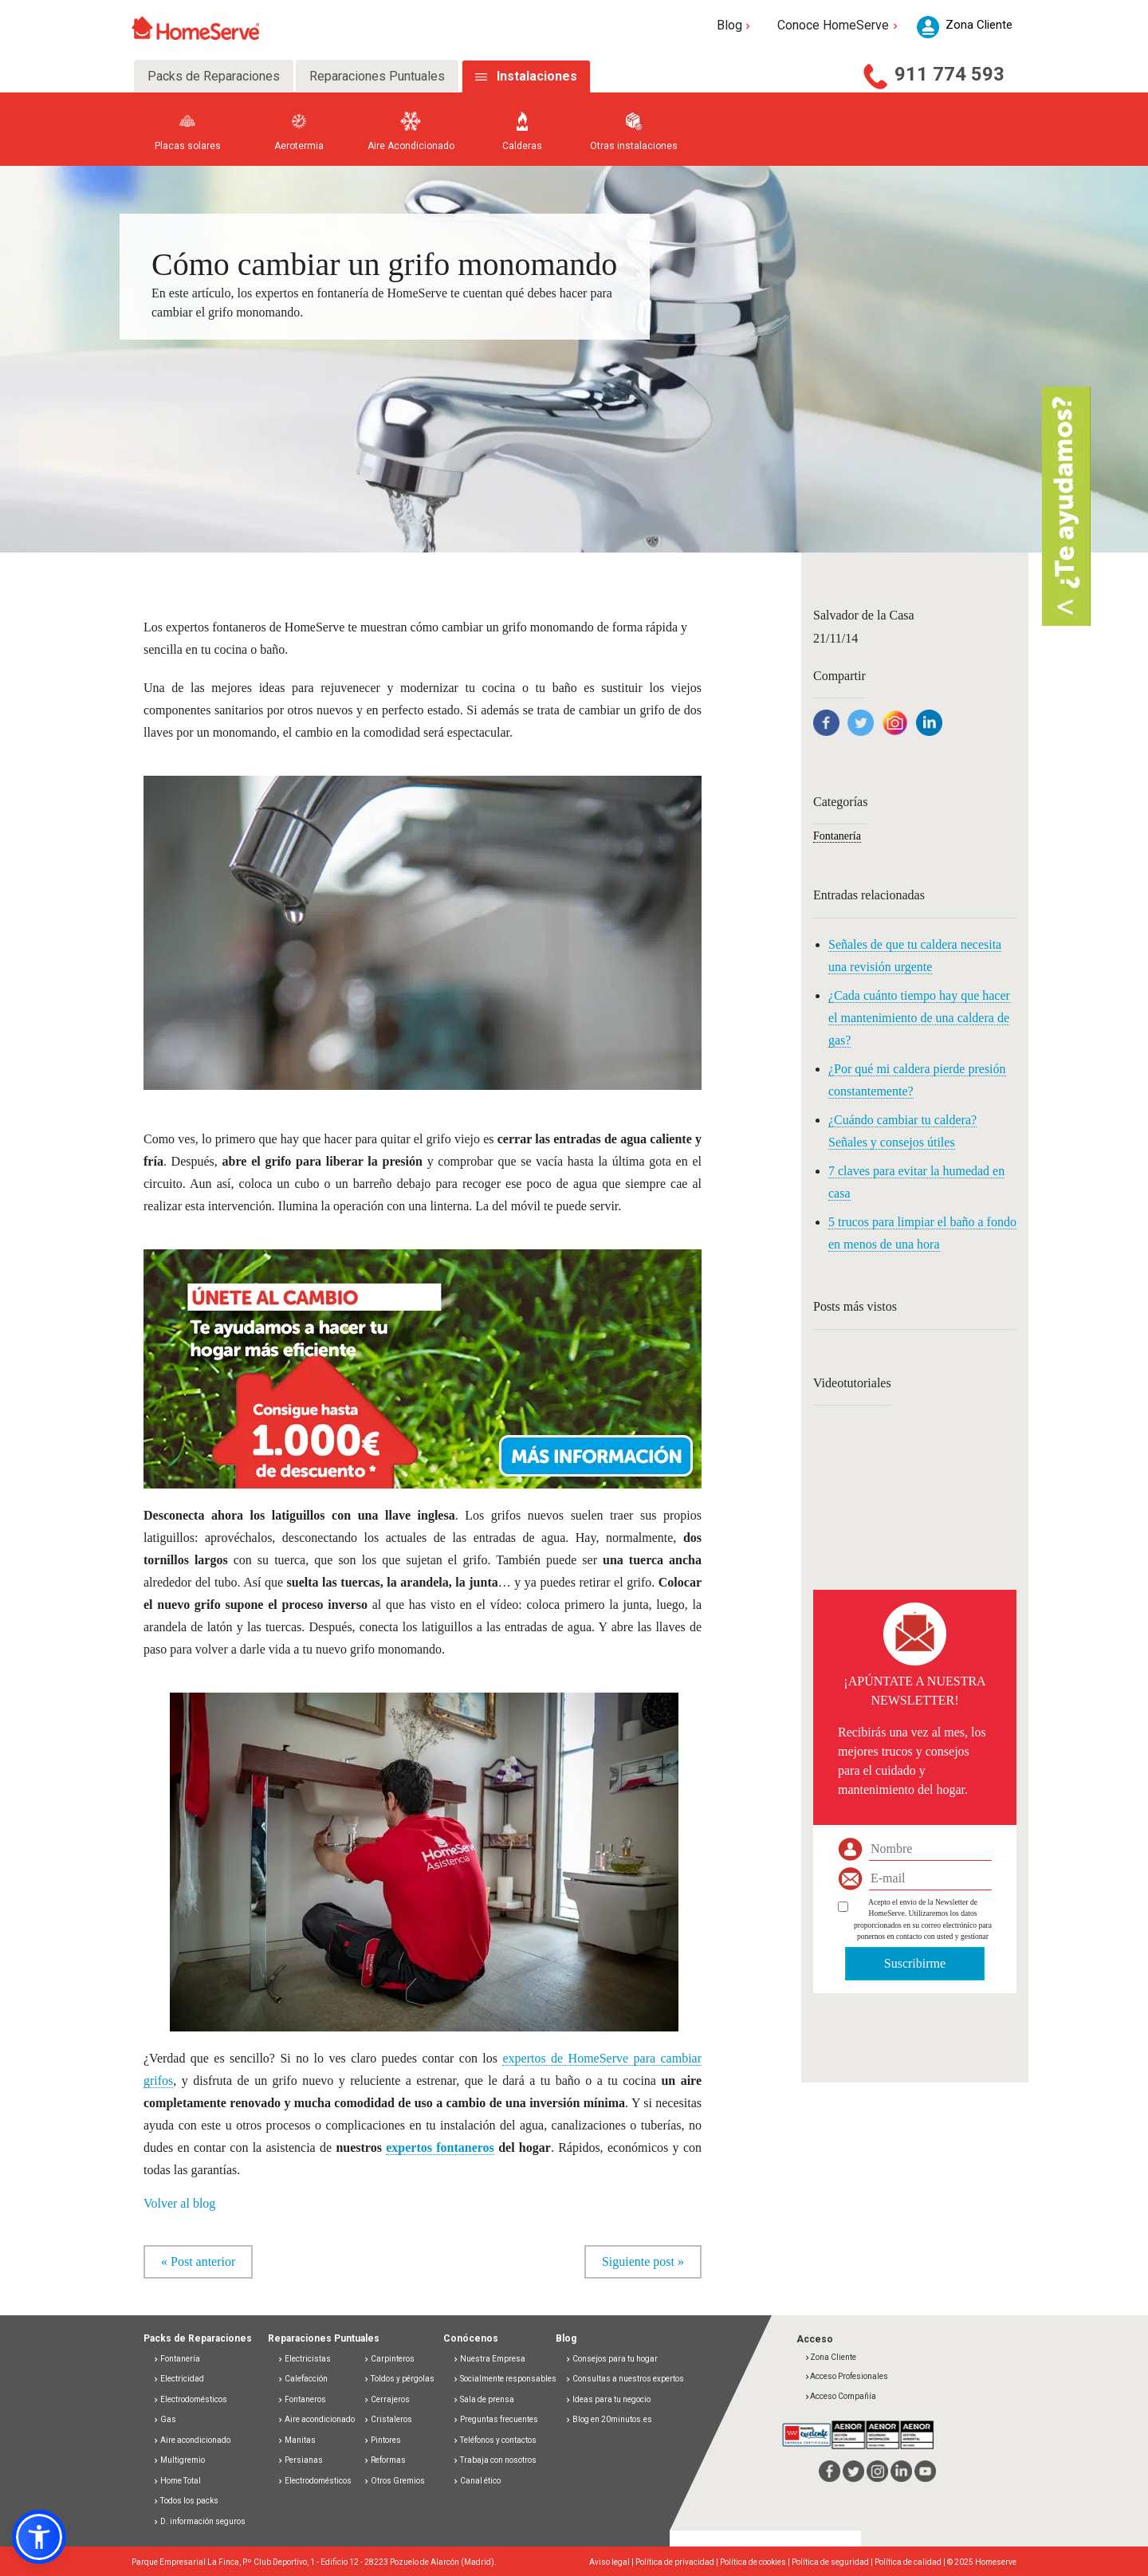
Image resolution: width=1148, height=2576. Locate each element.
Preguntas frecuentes (495, 2419)
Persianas (300, 2460)
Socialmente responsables (504, 2378)
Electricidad (178, 2378)
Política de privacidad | (677, 2562)
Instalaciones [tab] (537, 76)
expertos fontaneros (440, 2147)
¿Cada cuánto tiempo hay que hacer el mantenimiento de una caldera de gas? (919, 1018)
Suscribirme (915, 1963)
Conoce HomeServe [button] (839, 25)
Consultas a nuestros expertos (624, 2378)
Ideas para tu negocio (608, 2399)
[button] (423, 1359)
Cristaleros (388, 2419)
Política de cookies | (756, 2562)
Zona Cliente (830, 2357)
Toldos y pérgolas (399, 2378)
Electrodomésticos (190, 2399)
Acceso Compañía (840, 2396)
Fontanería (837, 836)
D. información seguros (199, 2521)
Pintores (382, 2440)
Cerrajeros (387, 2399)
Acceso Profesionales (846, 2376)
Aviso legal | (612, 2562)
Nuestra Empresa (489, 2358)
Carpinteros (389, 2358)
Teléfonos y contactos (495, 2440)
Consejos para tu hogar (611, 2358)
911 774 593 (949, 74)
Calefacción (302, 2378)
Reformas (385, 2460)
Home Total (177, 2480)
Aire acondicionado (191, 2440)
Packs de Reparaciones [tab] (213, 76)
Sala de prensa (483, 2399)
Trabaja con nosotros (495, 2460)
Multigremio (179, 2460)
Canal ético (477, 2480)
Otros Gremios (394, 2480)
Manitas (296, 2440)
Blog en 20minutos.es (608, 2419)
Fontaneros (301, 2399)
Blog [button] (735, 25)
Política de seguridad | (833, 2562)
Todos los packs (185, 2500)
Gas (164, 2419)
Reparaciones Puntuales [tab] (377, 76)
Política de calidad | (911, 2562)
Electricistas (304, 2358)
